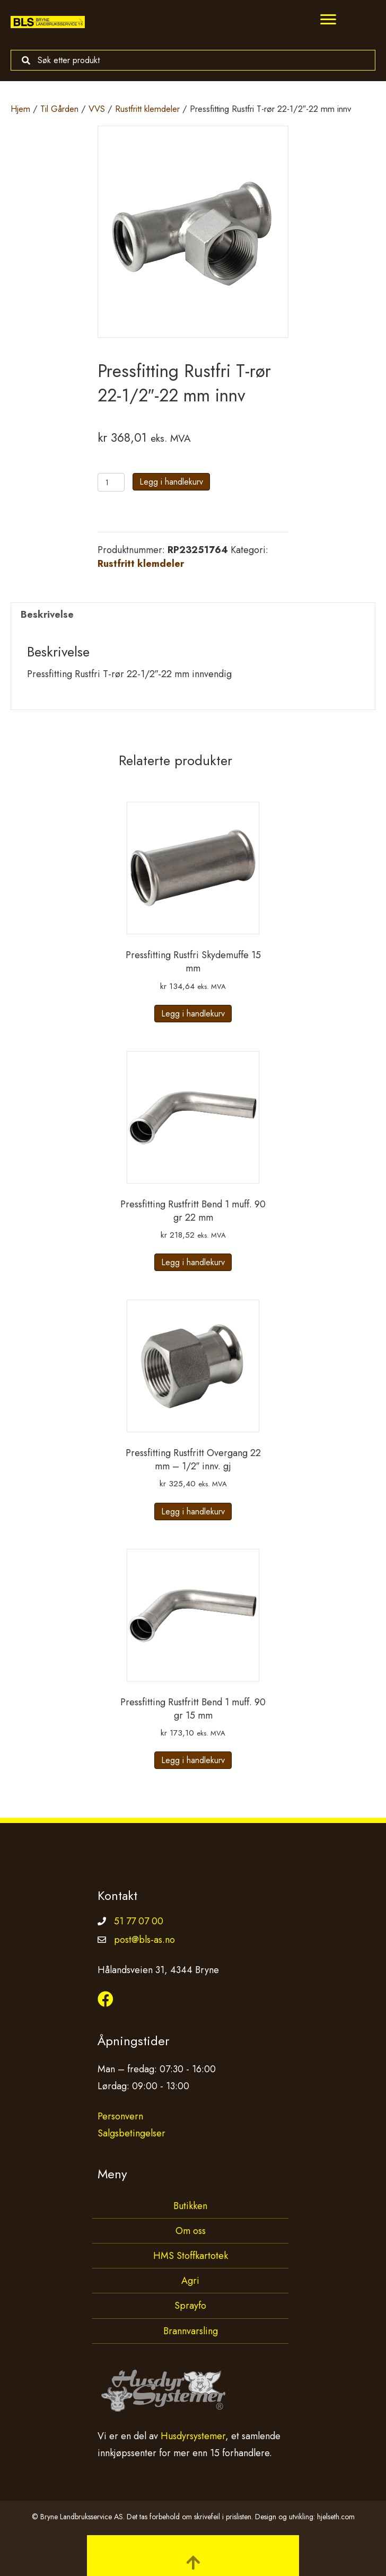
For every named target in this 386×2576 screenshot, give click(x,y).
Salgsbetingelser (131, 2133)
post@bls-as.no (144, 1940)
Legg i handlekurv (171, 482)
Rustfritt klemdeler (147, 108)
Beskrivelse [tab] (47, 614)
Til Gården (59, 108)
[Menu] (328, 20)
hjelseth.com (336, 2516)
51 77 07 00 (138, 1921)
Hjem (20, 108)
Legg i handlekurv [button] (193, 1013)
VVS (97, 108)
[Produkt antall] (111, 482)
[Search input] (190, 60)
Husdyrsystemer (193, 2436)
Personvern (120, 2116)
